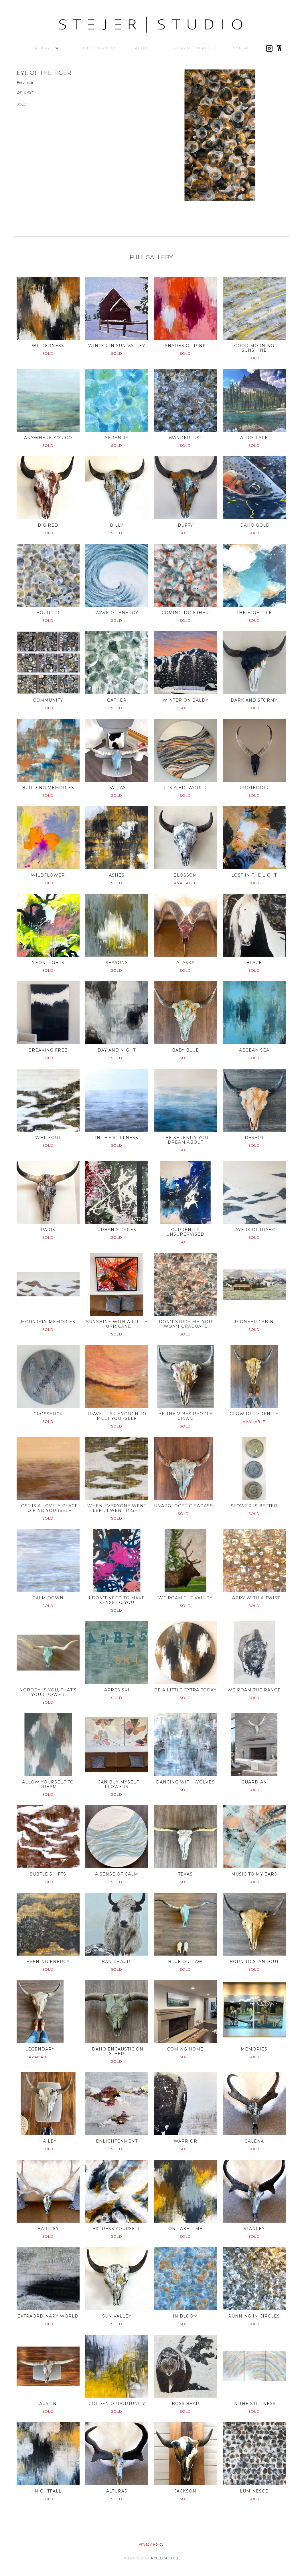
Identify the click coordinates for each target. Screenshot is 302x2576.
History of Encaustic (192, 48)
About (142, 48)
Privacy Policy (151, 2544)
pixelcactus (164, 2558)
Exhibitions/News (97, 48)
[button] (41, 48)
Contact (242, 48)
